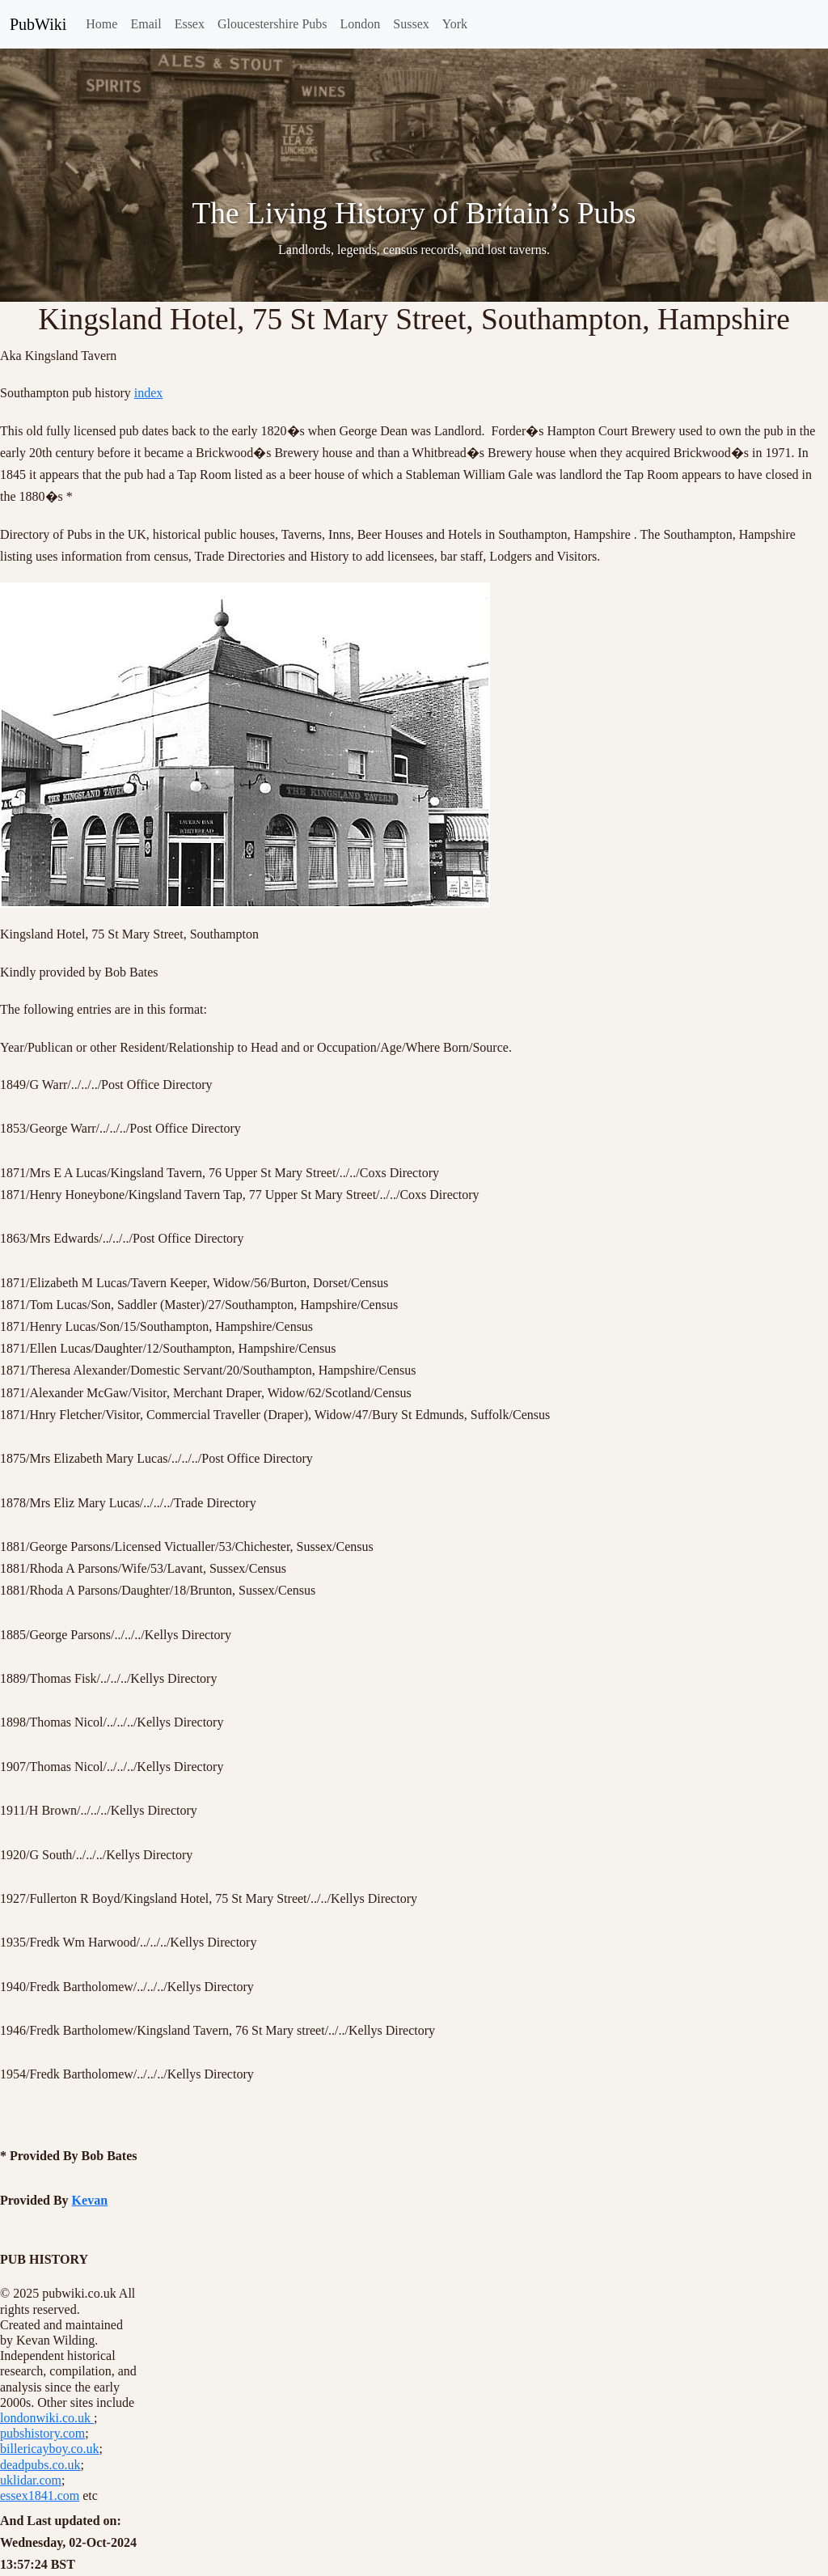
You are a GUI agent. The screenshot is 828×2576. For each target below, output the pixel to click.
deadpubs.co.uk (40, 2465)
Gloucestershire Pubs (272, 24)
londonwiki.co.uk (47, 2418)
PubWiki (38, 24)
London (360, 24)
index (148, 393)
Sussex (411, 24)
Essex (190, 24)
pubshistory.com (42, 2433)
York (454, 24)
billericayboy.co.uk (49, 2448)
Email (145, 24)
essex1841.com (39, 2495)
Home (101, 24)
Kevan (90, 2200)
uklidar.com (30, 2480)
